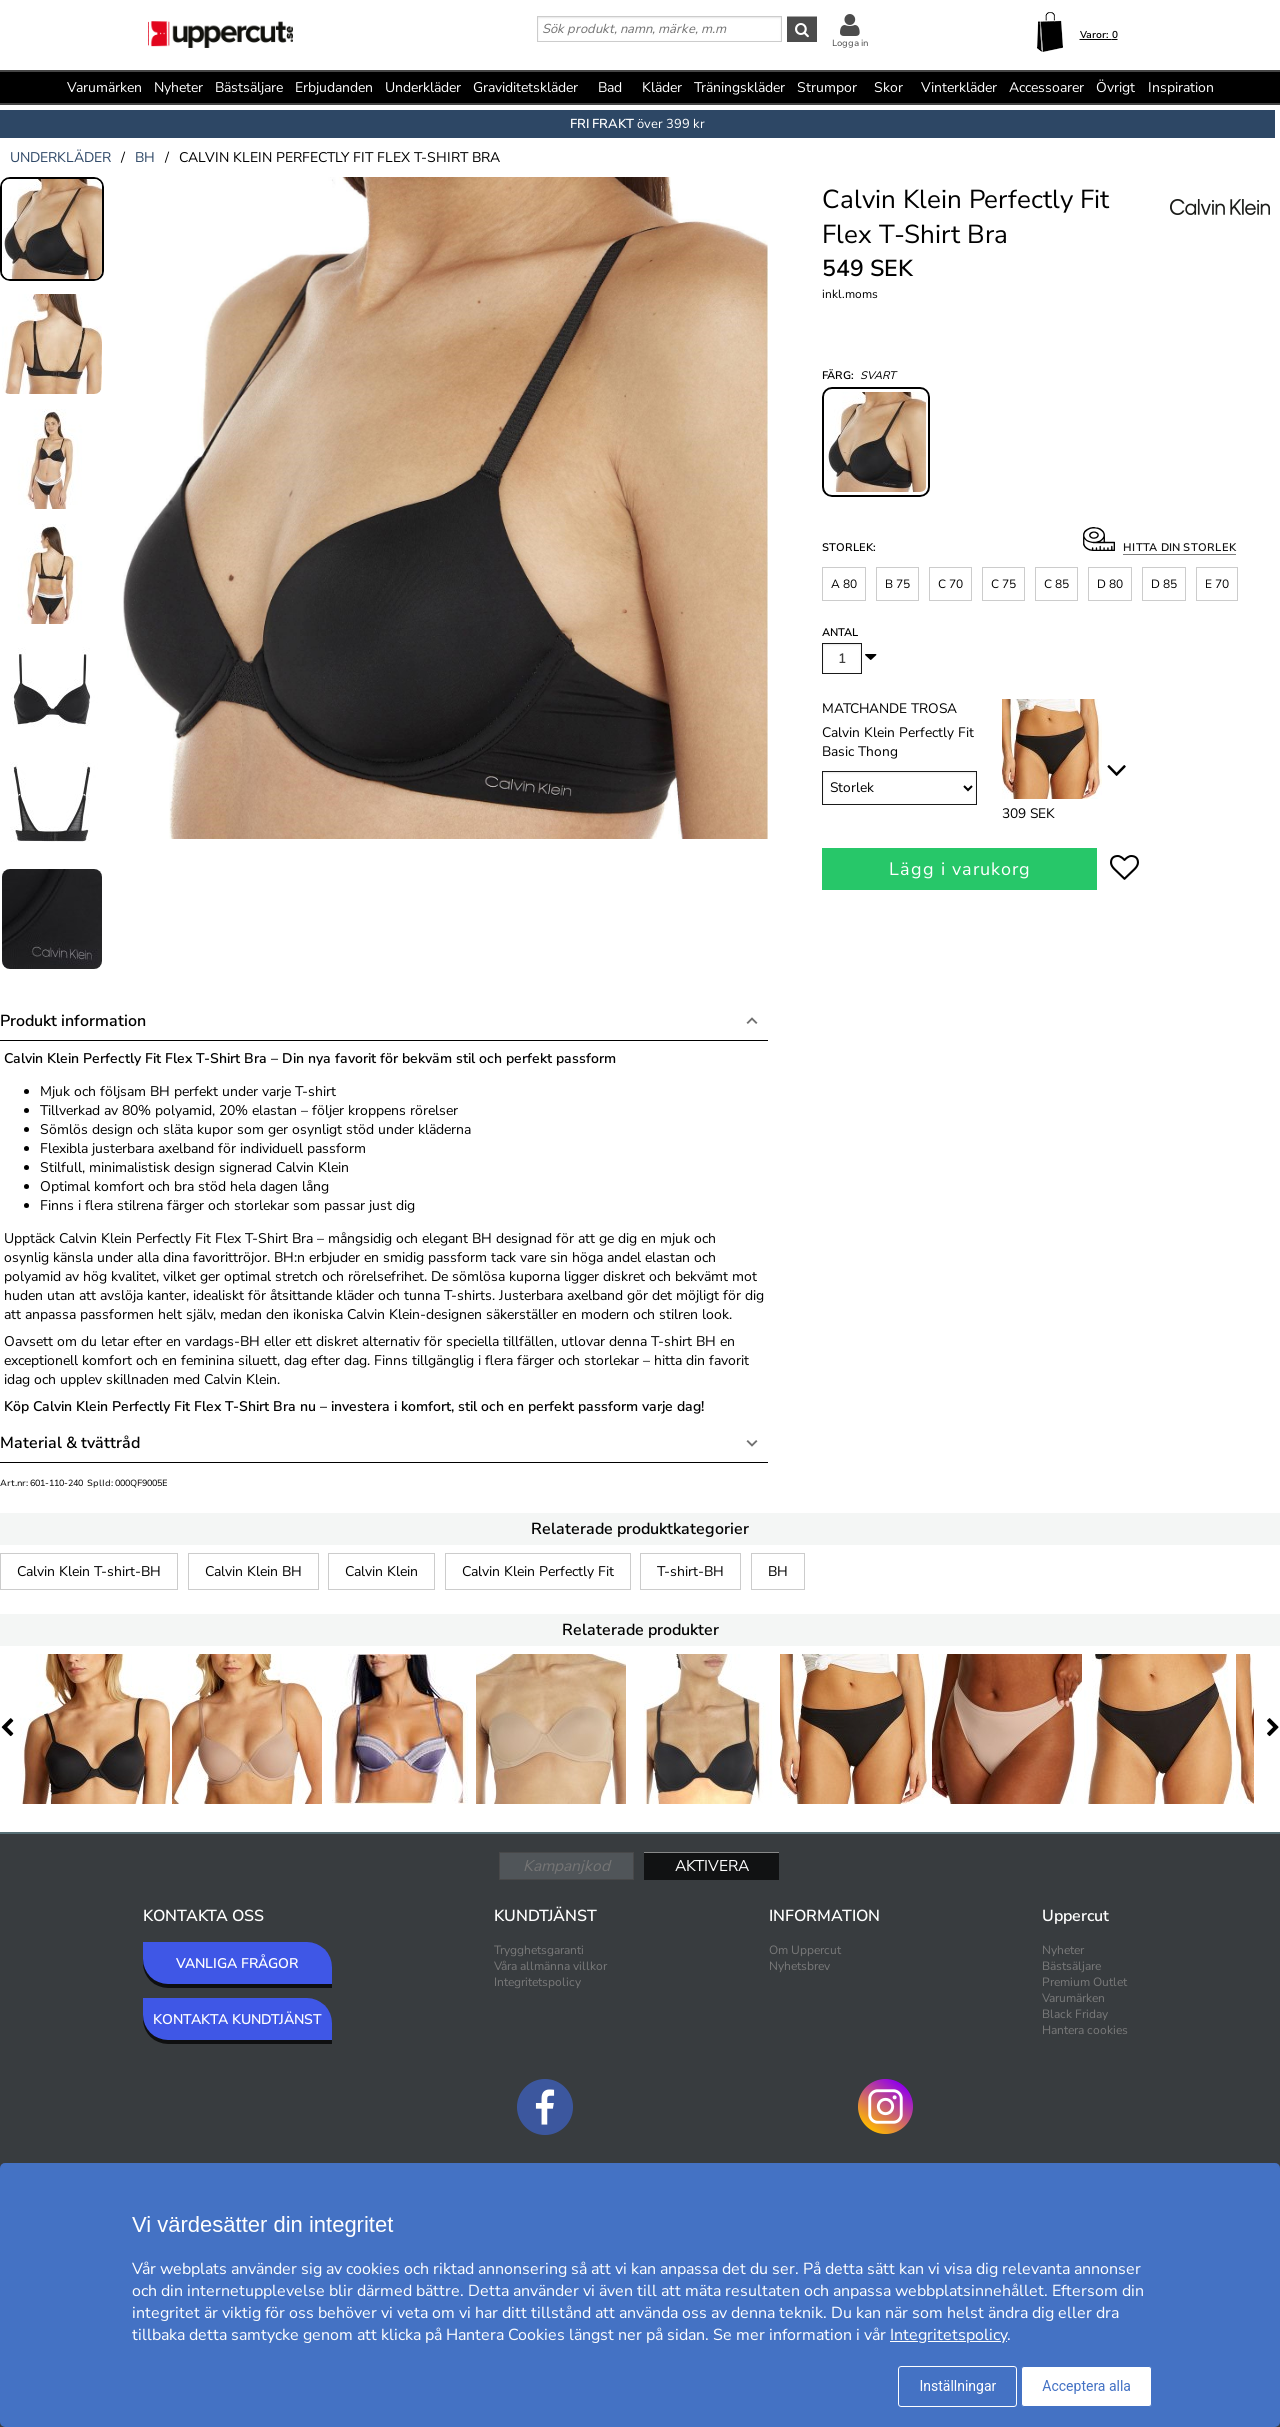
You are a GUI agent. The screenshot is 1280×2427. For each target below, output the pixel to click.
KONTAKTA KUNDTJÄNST (237, 2019)
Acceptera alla (1086, 2386)
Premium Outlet (1084, 1982)
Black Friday (1075, 2014)
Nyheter (178, 87)
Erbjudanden (334, 87)
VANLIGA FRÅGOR (237, 1963)
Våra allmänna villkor (550, 1966)
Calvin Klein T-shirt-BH (89, 1571)
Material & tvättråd (70, 1443)
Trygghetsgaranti (539, 1950)
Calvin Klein (381, 1571)
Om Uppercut (805, 1950)
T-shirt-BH (690, 1571)
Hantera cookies (1085, 2030)
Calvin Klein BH (253, 1571)
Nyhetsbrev (799, 1966)
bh (145, 157)
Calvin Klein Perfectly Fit (538, 1571)
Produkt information (73, 1021)
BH (778, 1571)
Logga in (850, 43)
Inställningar (957, 2386)
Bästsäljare (249, 87)
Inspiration (1181, 87)
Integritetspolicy (537, 1982)
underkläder (60, 157)
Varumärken (104, 87)
